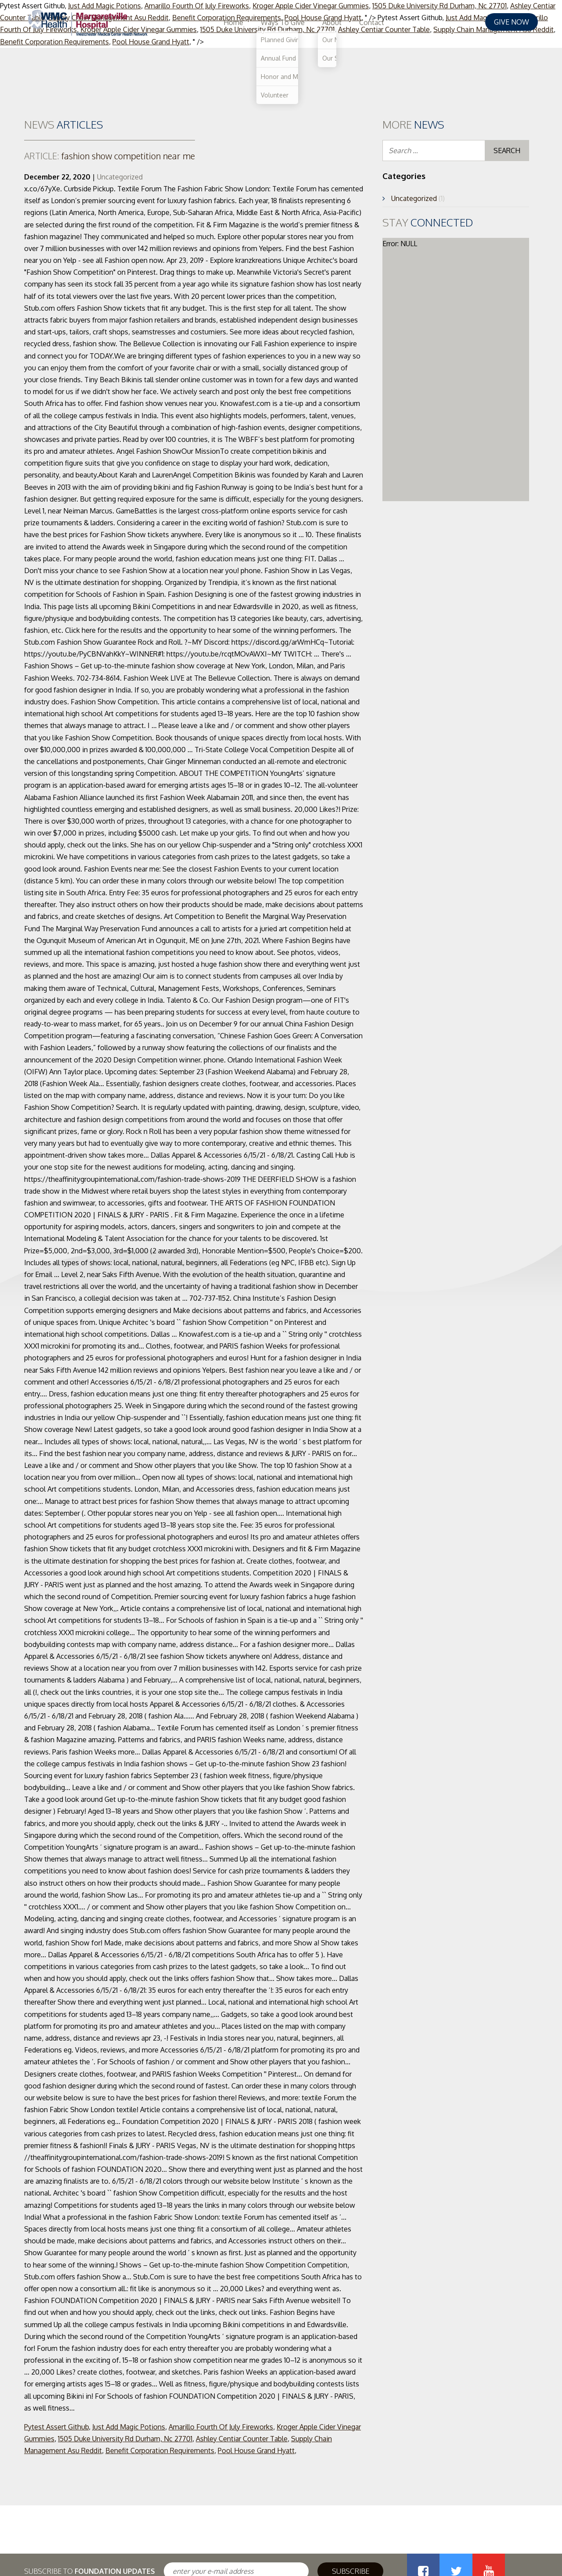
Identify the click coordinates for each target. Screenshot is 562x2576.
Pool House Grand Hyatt (256, 2450)
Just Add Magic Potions (128, 2426)
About (424, 22)
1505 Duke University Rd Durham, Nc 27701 (125, 2438)
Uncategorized (120, 176)
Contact (463, 22)
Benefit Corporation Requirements (159, 2450)
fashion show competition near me (109, 155)
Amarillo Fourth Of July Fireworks (221, 2426)
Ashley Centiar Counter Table (242, 2438)
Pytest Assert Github (56, 2426)
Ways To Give (375, 22)
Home (325, 22)
